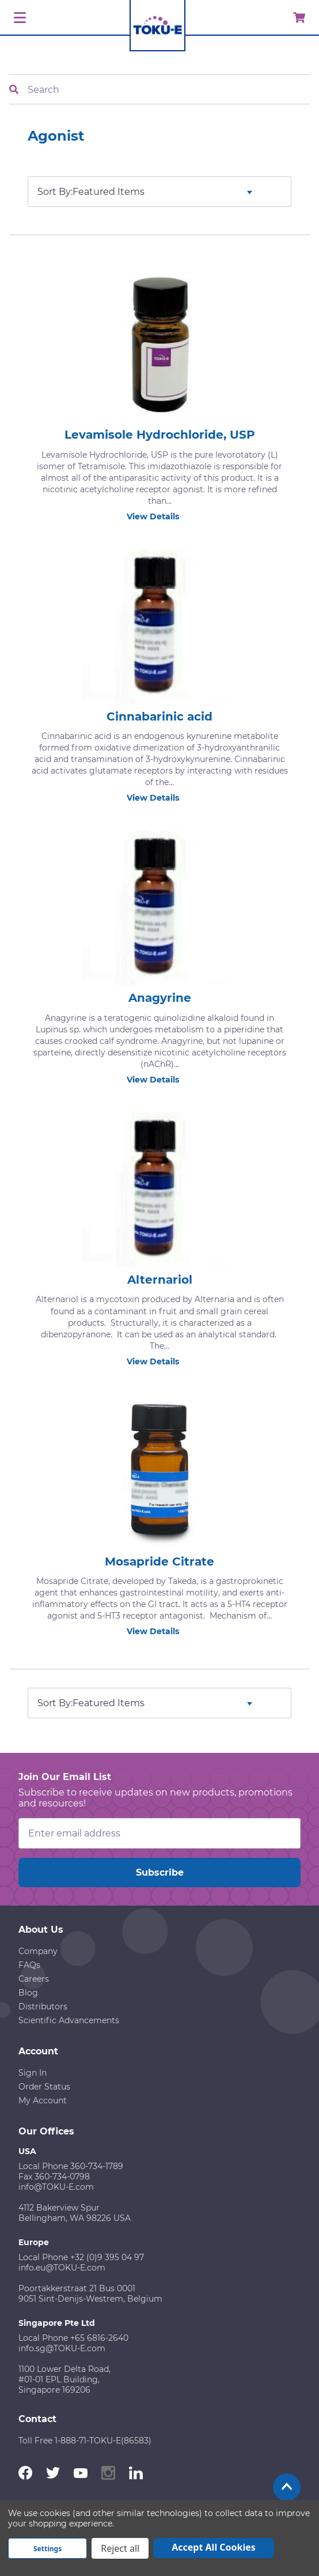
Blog (28, 1992)
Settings (47, 2549)
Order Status (44, 2086)
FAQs (29, 1965)
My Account (42, 2100)
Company (38, 1951)
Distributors (42, 2006)
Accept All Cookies (214, 2547)
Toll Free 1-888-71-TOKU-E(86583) (84, 2440)
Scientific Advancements (68, 2020)
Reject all (120, 2548)
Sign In (32, 2073)
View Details (159, 516)
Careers (33, 1979)
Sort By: (55, 191)
